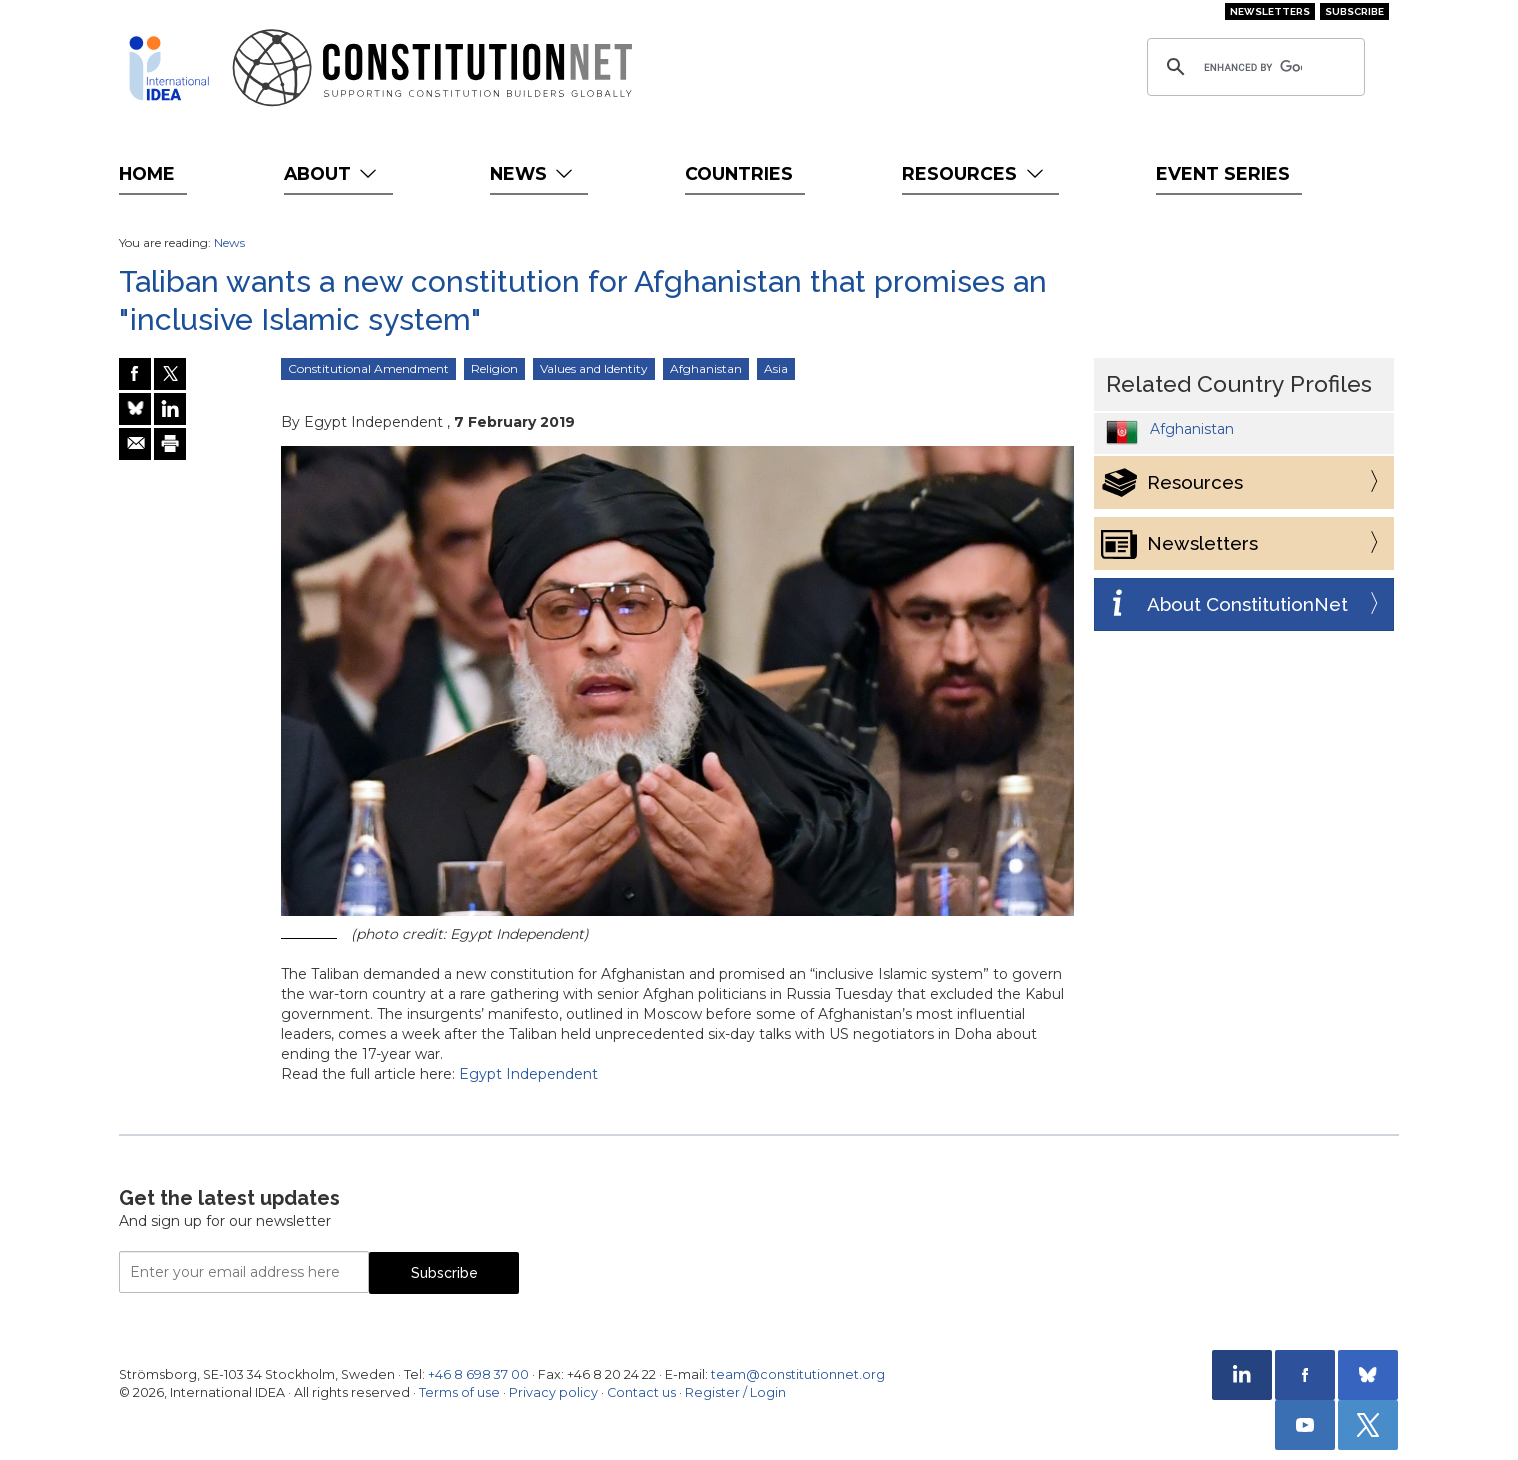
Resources (974, 173)
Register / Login (735, 1392)
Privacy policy (553, 1392)
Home (147, 173)
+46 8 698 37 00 (478, 1374)
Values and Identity (594, 368)
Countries (739, 173)
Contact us (641, 1392)
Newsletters (1270, 11)
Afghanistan (706, 368)
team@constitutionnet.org (798, 1374)
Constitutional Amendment (368, 368)
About (332, 173)
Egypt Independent (528, 1074)
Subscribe (1354, 11)
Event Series (1223, 173)
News (533, 173)
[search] (1253, 67)
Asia (776, 368)
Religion (494, 368)
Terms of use (459, 1392)
